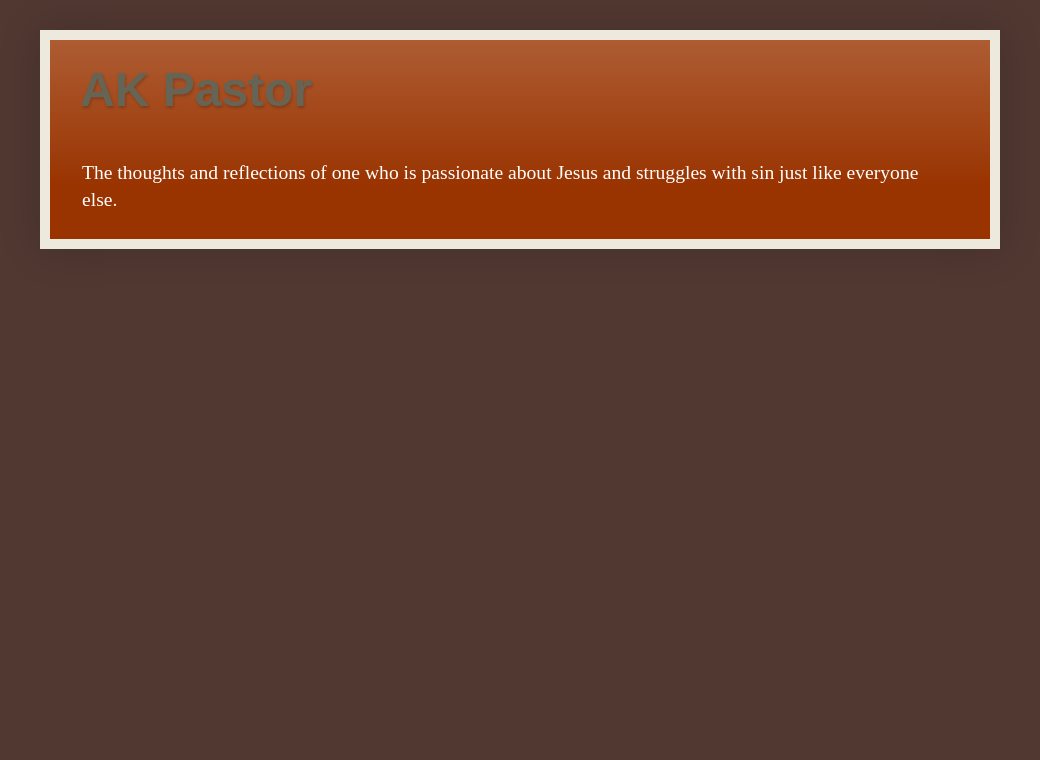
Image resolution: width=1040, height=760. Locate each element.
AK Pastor (196, 89)
